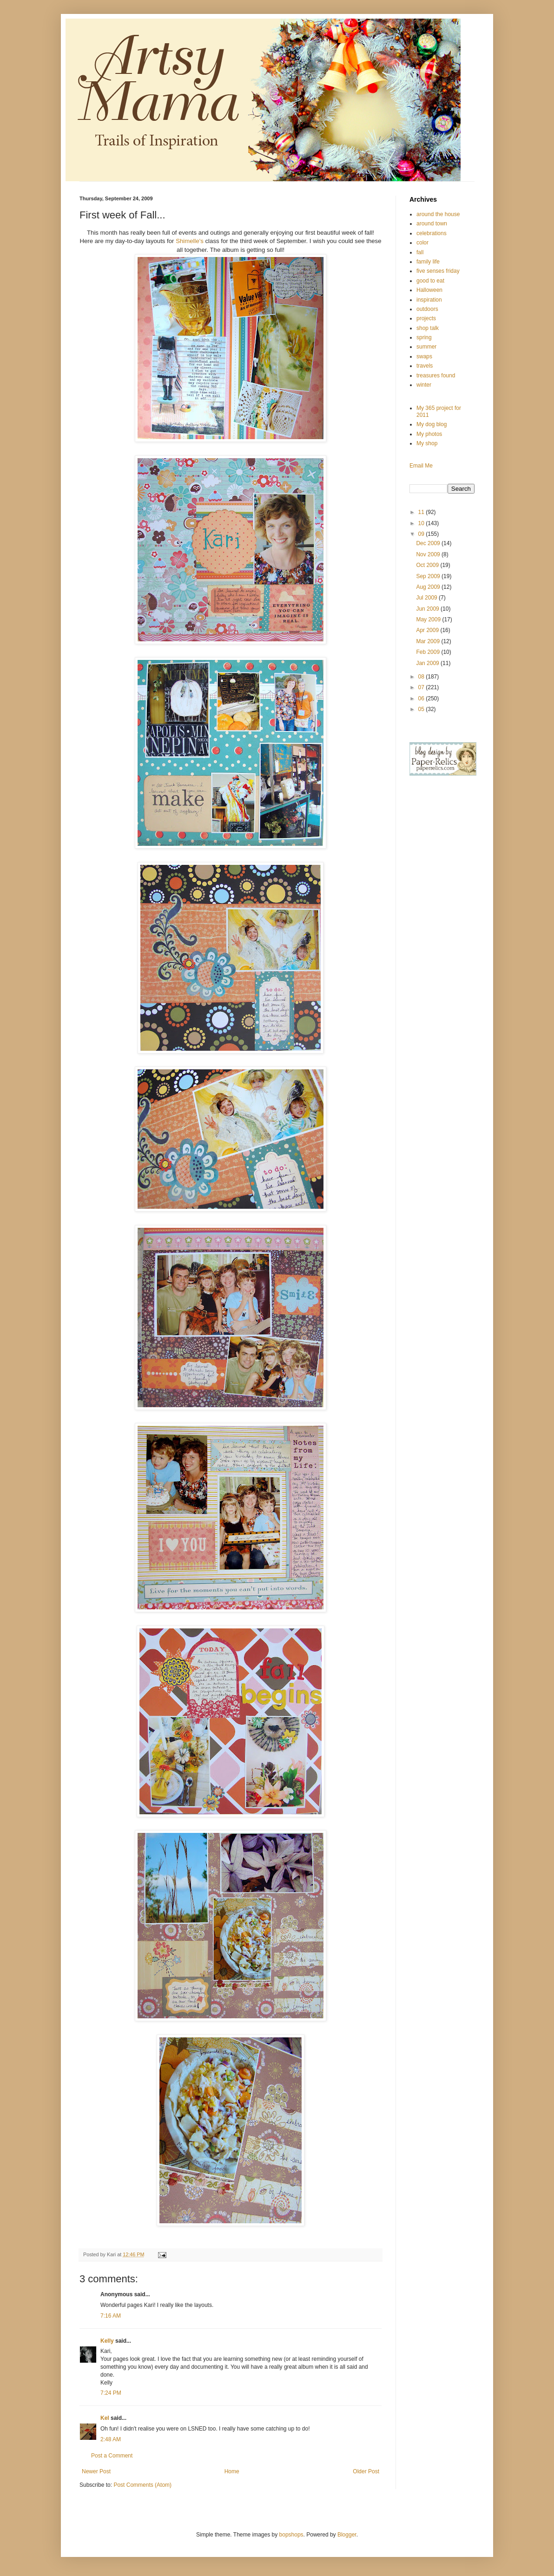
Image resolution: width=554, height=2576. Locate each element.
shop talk (427, 328)
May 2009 (429, 619)
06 (422, 698)
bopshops (291, 2534)
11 (422, 512)
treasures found (435, 375)
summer (426, 346)
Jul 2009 (427, 597)
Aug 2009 (429, 587)
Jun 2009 (428, 609)
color (422, 242)
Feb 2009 (428, 652)
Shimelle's (190, 240)
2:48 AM (110, 2439)
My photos (429, 434)
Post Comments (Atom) (142, 2485)
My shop (426, 443)
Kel (104, 2418)
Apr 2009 (428, 630)
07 (422, 687)
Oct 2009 (428, 565)
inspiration (429, 299)
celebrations (431, 233)
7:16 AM (110, 2315)
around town (431, 223)
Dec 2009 (429, 543)
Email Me (421, 465)
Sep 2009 (429, 576)
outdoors (427, 309)
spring (424, 337)
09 (422, 534)
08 (422, 676)
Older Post (366, 2471)
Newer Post (96, 2471)
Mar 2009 (428, 641)
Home (231, 2471)
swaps (424, 356)
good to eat (430, 280)
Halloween (429, 290)
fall (419, 252)
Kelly (107, 2341)
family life (428, 261)
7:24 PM (110, 2393)
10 (422, 523)
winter (423, 385)
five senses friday (438, 271)
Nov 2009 (429, 554)
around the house (438, 214)
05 (422, 709)
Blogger (346, 2534)
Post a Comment (111, 2455)
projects (426, 318)
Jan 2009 (428, 663)
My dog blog (431, 424)
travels (424, 365)
